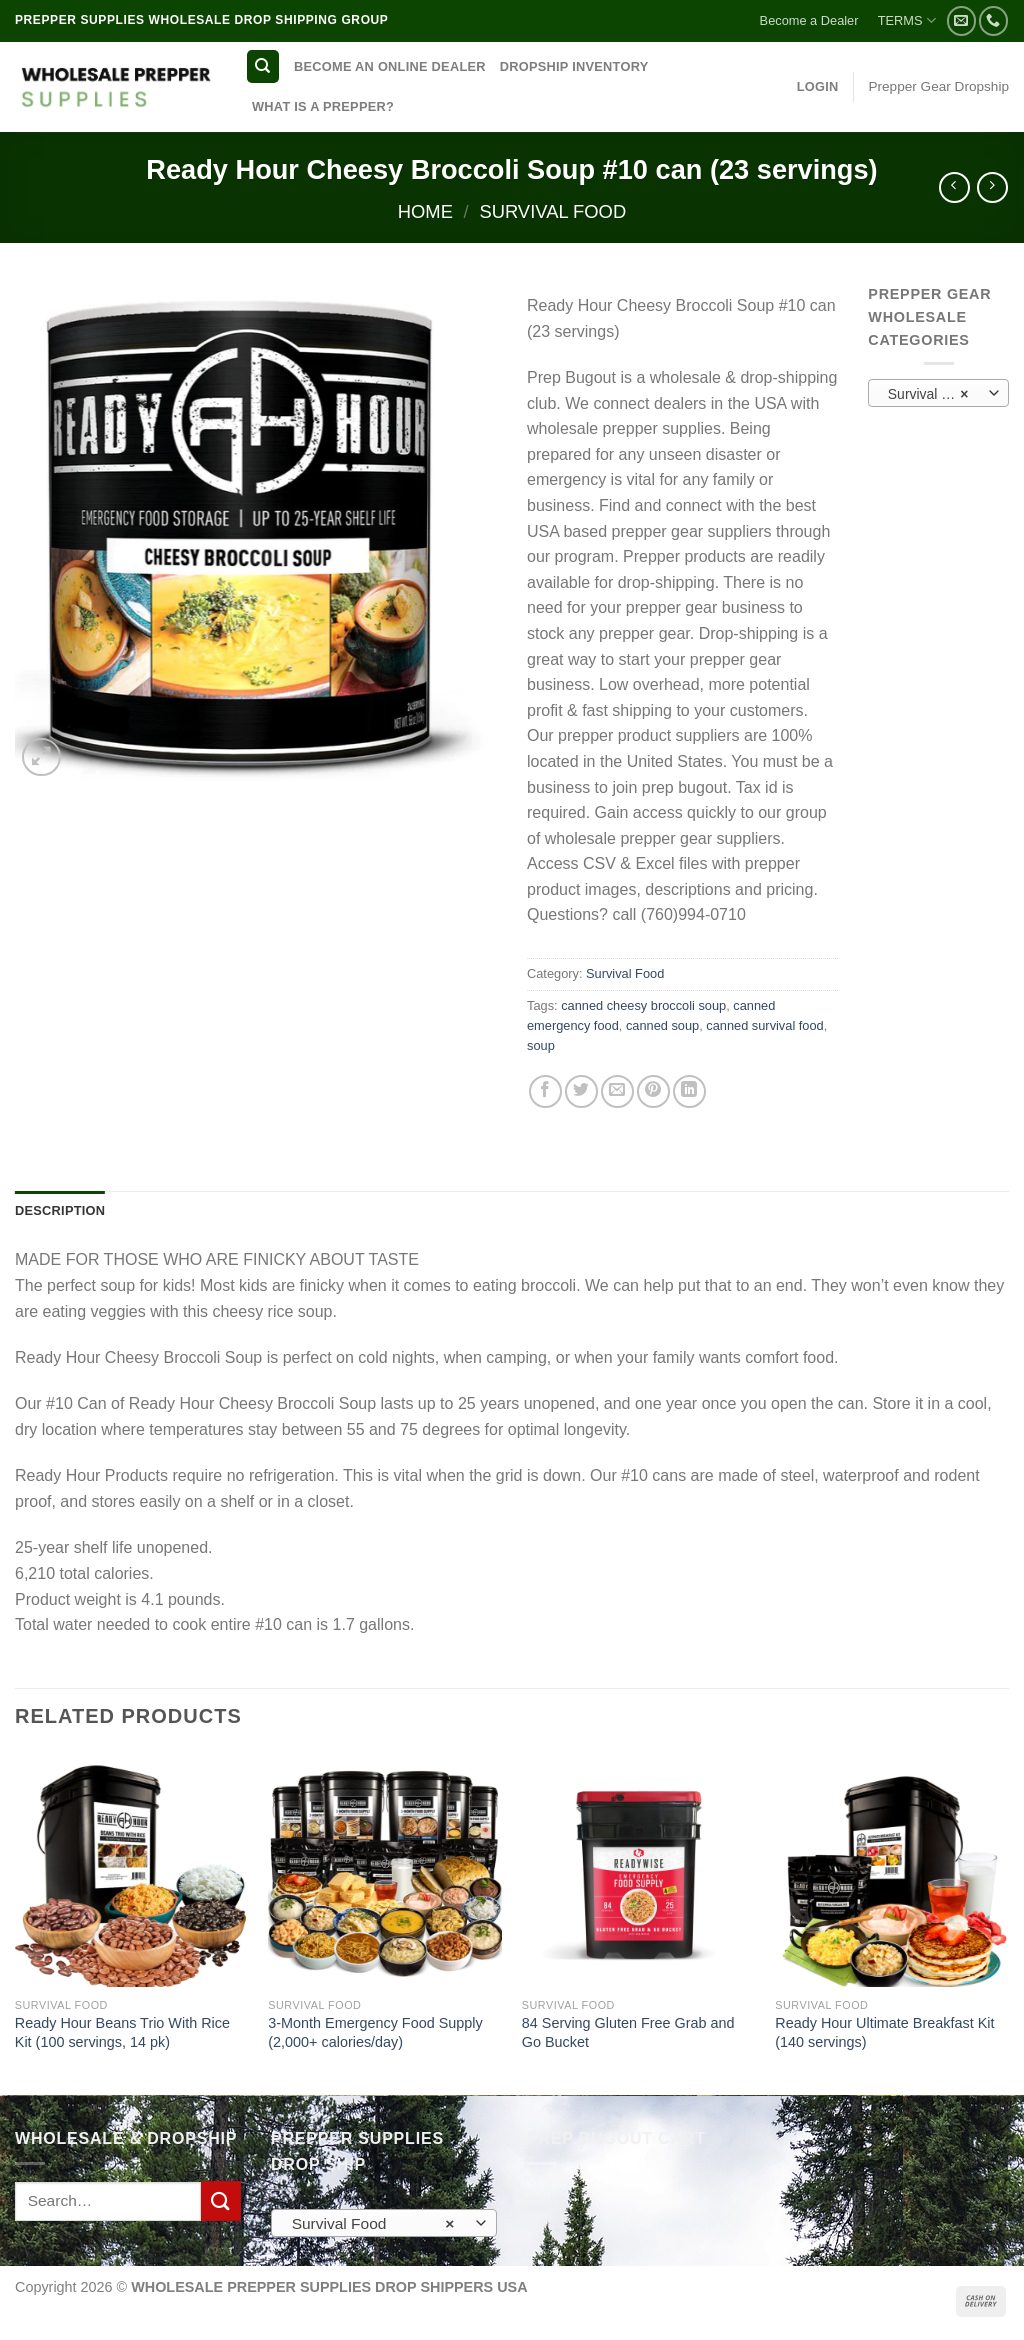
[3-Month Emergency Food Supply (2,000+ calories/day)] (385, 1870)
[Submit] (221, 2200)
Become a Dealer (809, 20)
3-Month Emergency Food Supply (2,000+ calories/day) (375, 2032)
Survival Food (552, 211)
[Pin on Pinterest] (653, 1091)
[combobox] (938, 393)
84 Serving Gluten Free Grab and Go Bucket (628, 2032)
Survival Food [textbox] (930, 394)
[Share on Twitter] (581, 1091)
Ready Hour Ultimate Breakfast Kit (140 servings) (884, 2032)
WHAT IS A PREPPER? (323, 106)
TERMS (907, 20)
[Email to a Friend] (617, 1091)
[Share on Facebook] (545, 1091)
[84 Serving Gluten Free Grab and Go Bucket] (639, 1870)
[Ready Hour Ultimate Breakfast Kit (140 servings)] (892, 1870)
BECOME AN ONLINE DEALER (390, 66)
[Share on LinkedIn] (689, 1091)
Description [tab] (60, 1210)
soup (541, 1045)
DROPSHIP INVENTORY (574, 66)
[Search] (263, 66)
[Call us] (993, 20)
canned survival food (764, 1025)
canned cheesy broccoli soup (643, 1005)
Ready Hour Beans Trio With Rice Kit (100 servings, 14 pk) (122, 2032)
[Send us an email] (961, 20)
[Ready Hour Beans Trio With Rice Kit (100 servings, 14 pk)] (132, 1870)
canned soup (662, 1025)
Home (425, 211)
